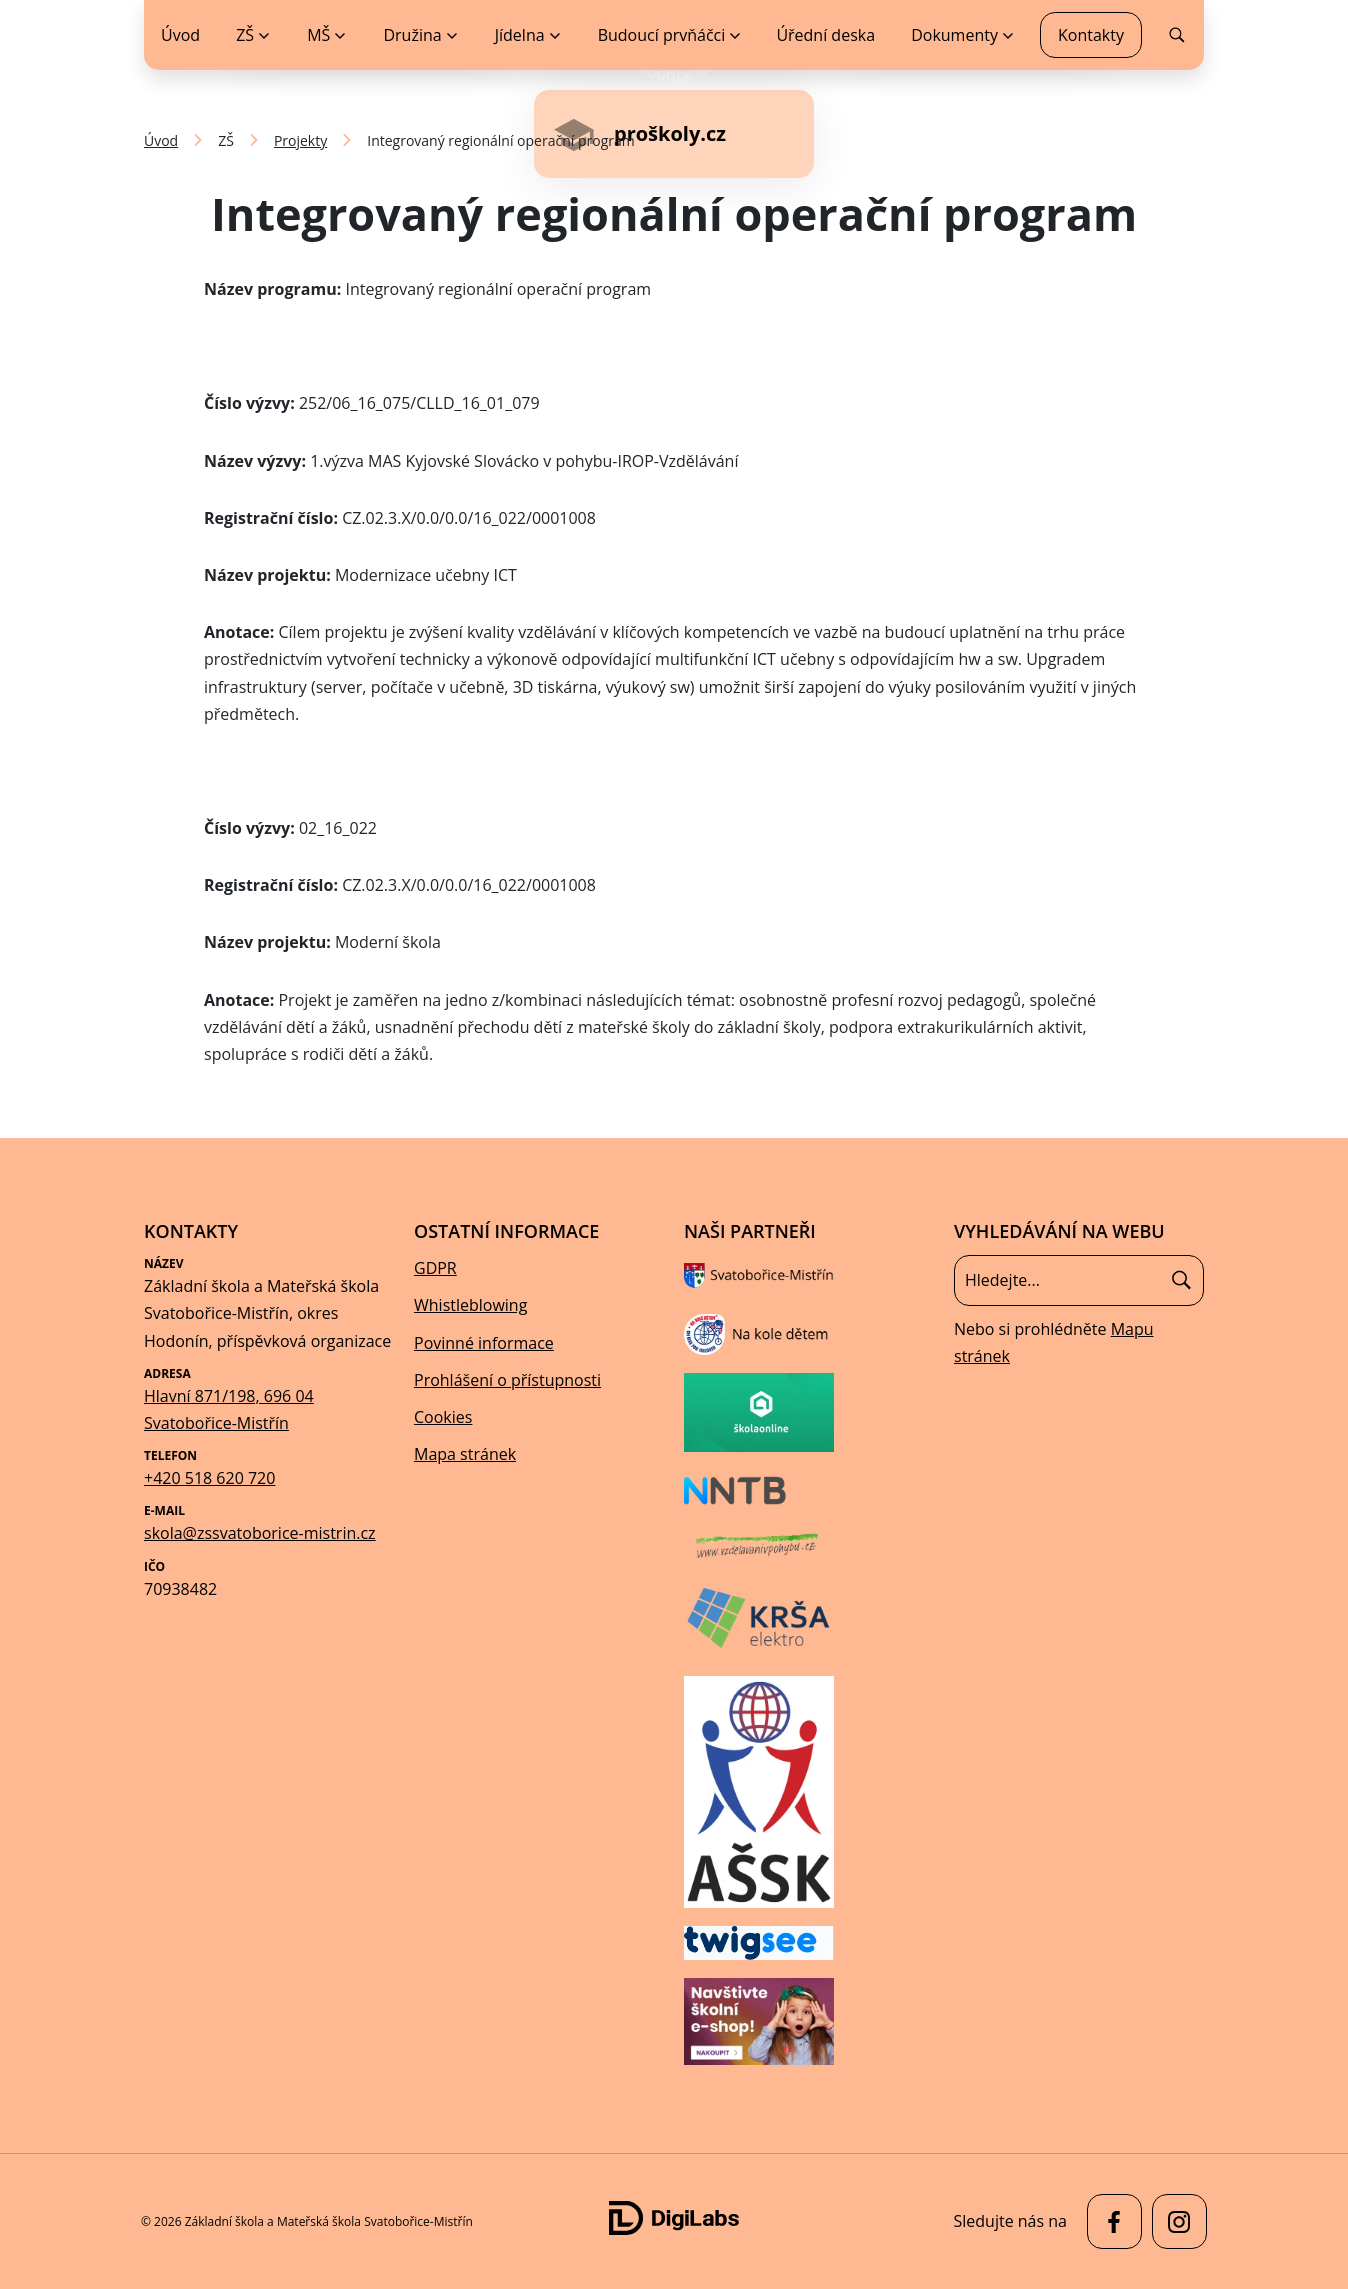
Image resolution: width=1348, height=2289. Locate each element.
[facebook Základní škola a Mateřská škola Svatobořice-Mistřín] (1109, 2221)
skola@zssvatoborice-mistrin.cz (260, 1533)
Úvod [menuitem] (180, 35)
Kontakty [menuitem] (1091, 35)
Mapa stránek (465, 1454)
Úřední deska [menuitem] (825, 35)
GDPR (435, 1268)
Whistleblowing (470, 1305)
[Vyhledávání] (1079, 1280)
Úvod (161, 140)
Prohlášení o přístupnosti (507, 1380)
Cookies (443, 1417)
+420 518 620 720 (209, 1478)
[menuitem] (252, 35)
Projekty (300, 140)
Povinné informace (484, 1343)
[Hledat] (1181, 1280)
